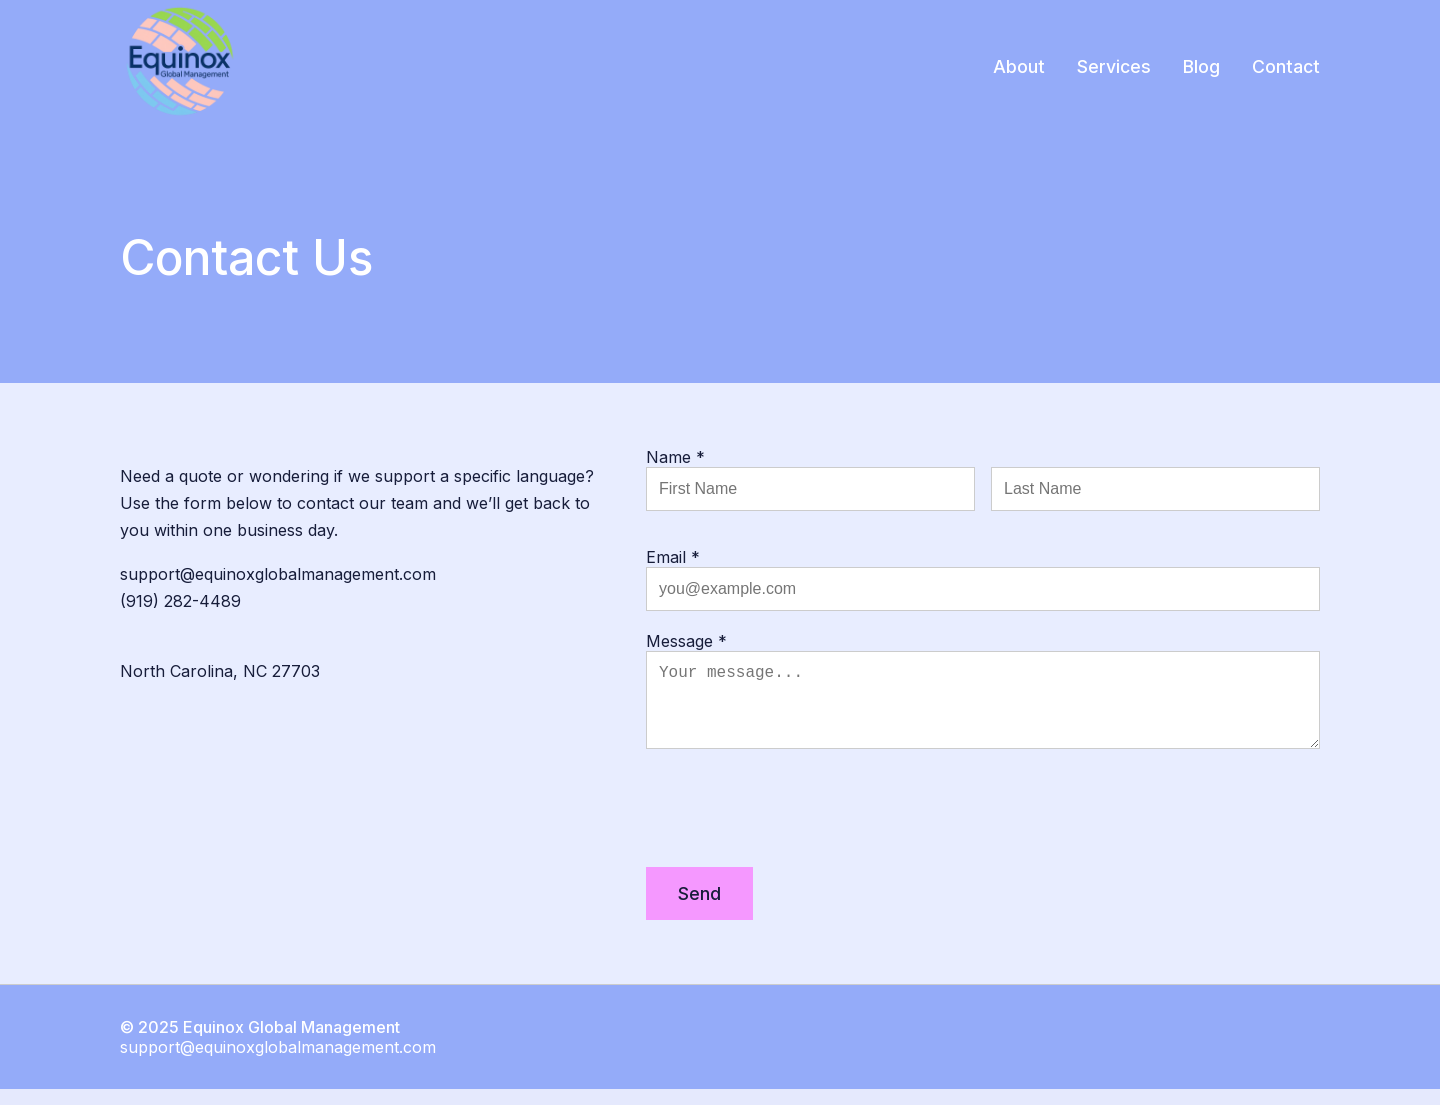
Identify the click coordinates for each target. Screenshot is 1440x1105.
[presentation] (798, 828)
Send (699, 909)
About (1019, 66)
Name (675, 457)
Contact (1286, 66)
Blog (1201, 66)
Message (686, 641)
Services (1114, 66)
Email (673, 557)
